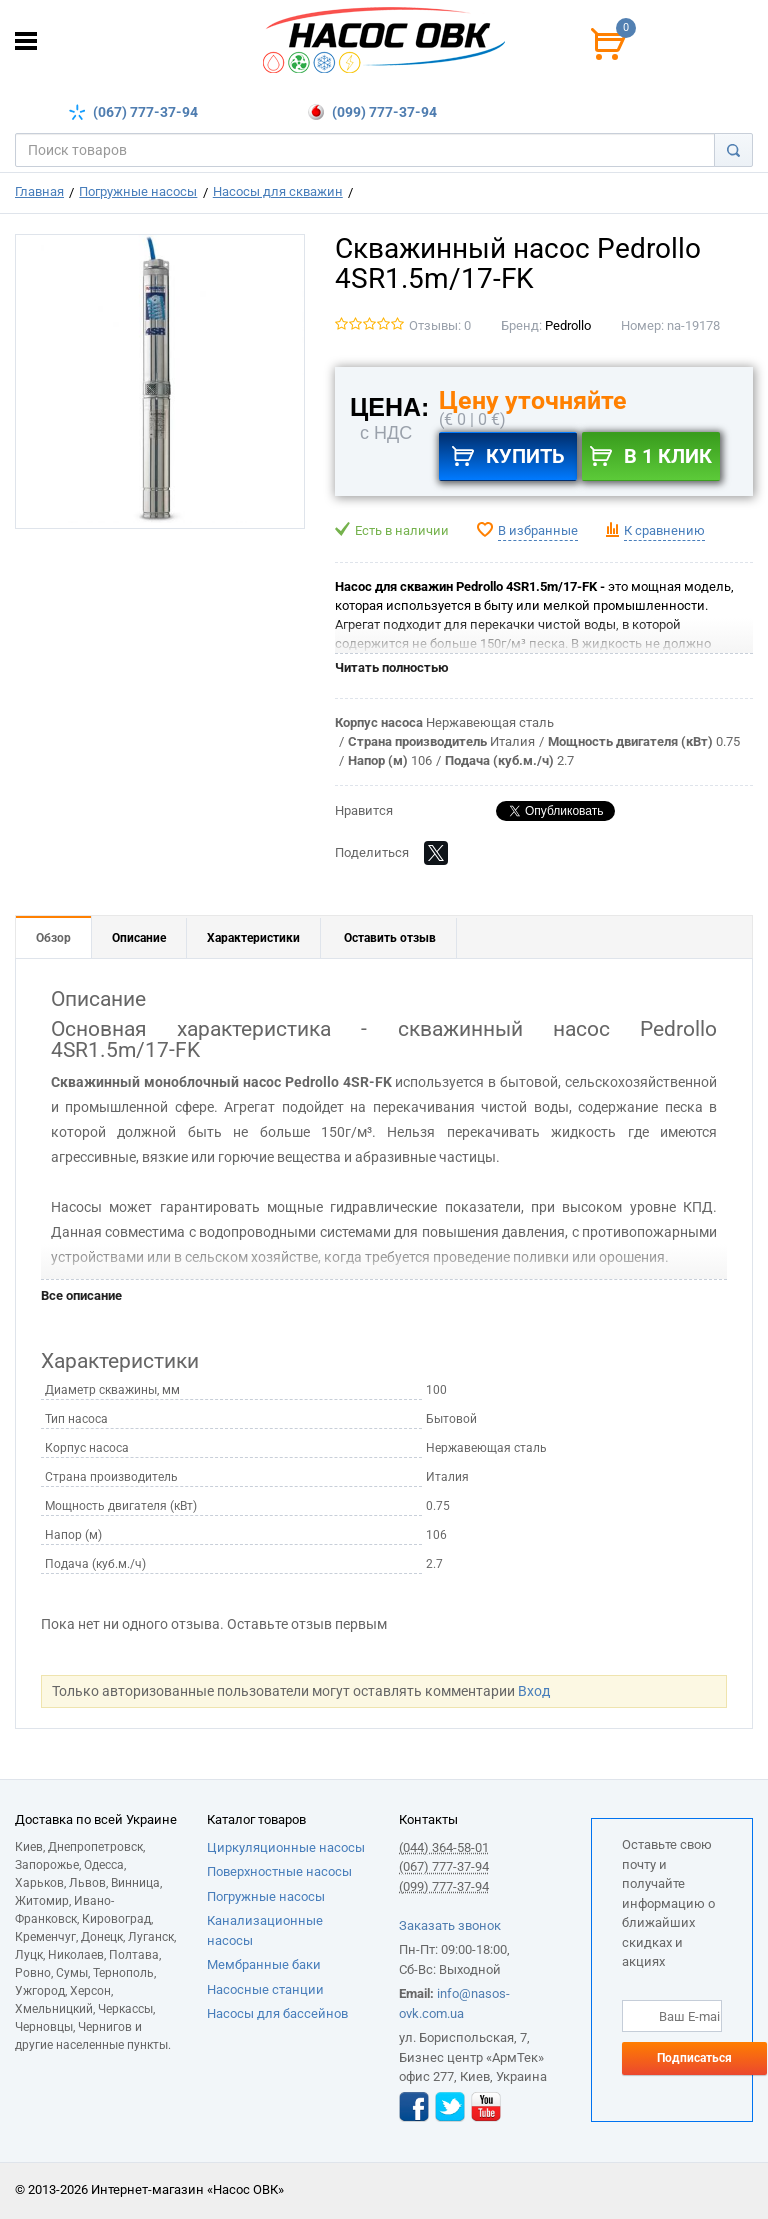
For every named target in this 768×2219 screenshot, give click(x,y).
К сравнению (664, 530)
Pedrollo (568, 325)
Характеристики (253, 938)
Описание (139, 938)
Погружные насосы (138, 191)
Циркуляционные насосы (286, 1847)
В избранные (538, 530)
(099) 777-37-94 (383, 112)
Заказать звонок (450, 1925)
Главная (39, 191)
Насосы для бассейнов (277, 2013)
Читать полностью (392, 667)
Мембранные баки (264, 1964)
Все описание (81, 1295)
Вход (534, 1691)
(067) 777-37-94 (145, 112)
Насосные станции (265, 1989)
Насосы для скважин (278, 191)
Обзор (53, 938)
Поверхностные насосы (279, 1871)
